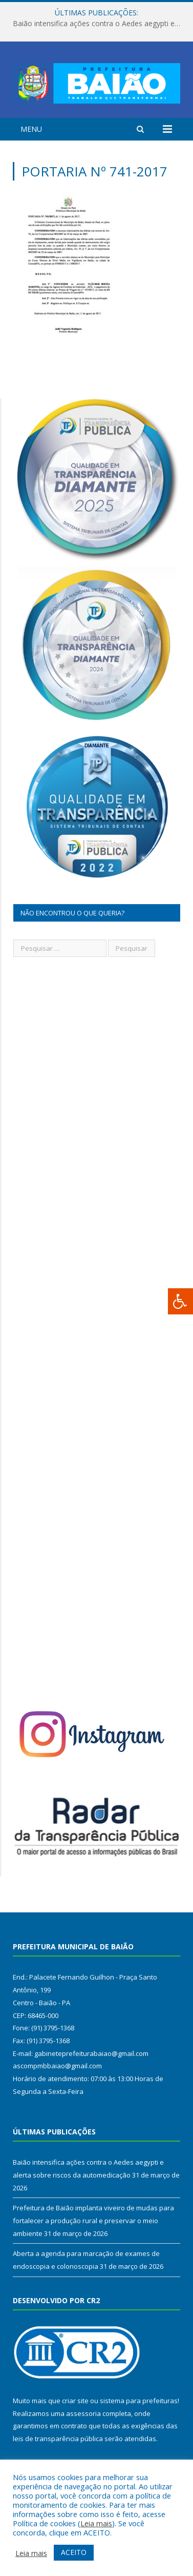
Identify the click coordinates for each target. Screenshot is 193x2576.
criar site (75, 2400)
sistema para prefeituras (139, 2400)
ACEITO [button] (74, 2552)
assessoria (83, 2413)
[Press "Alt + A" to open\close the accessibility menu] (180, 1301)
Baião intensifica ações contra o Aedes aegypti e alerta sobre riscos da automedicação (99, 23)
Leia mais (96, 2523)
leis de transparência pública (58, 2438)
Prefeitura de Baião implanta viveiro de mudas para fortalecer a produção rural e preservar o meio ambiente (93, 2220)
